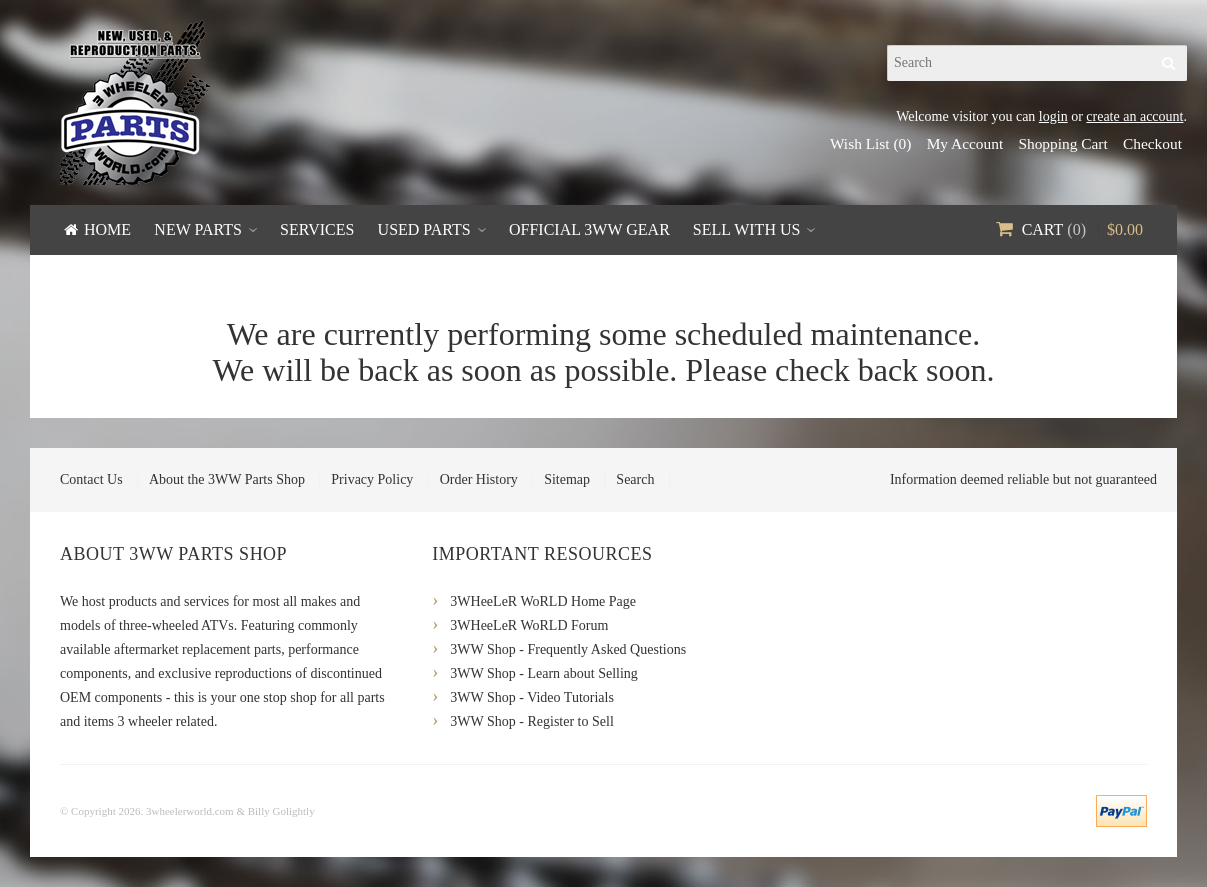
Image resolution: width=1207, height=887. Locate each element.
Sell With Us (747, 229)
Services (317, 229)
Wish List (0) (870, 143)
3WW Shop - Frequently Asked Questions (568, 649)
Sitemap (567, 479)
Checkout (1152, 143)
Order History (479, 479)
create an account (1134, 116)
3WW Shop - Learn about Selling (544, 673)
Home (107, 229)
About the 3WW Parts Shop (227, 479)
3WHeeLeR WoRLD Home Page (543, 601)
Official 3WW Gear (589, 229)
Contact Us (91, 479)
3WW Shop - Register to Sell (531, 721)
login (1053, 116)
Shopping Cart (1062, 143)
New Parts (198, 229)
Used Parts (424, 229)
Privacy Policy (372, 479)
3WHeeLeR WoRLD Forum (529, 625)
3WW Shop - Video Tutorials (532, 697)
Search (635, 479)
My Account (965, 143)
